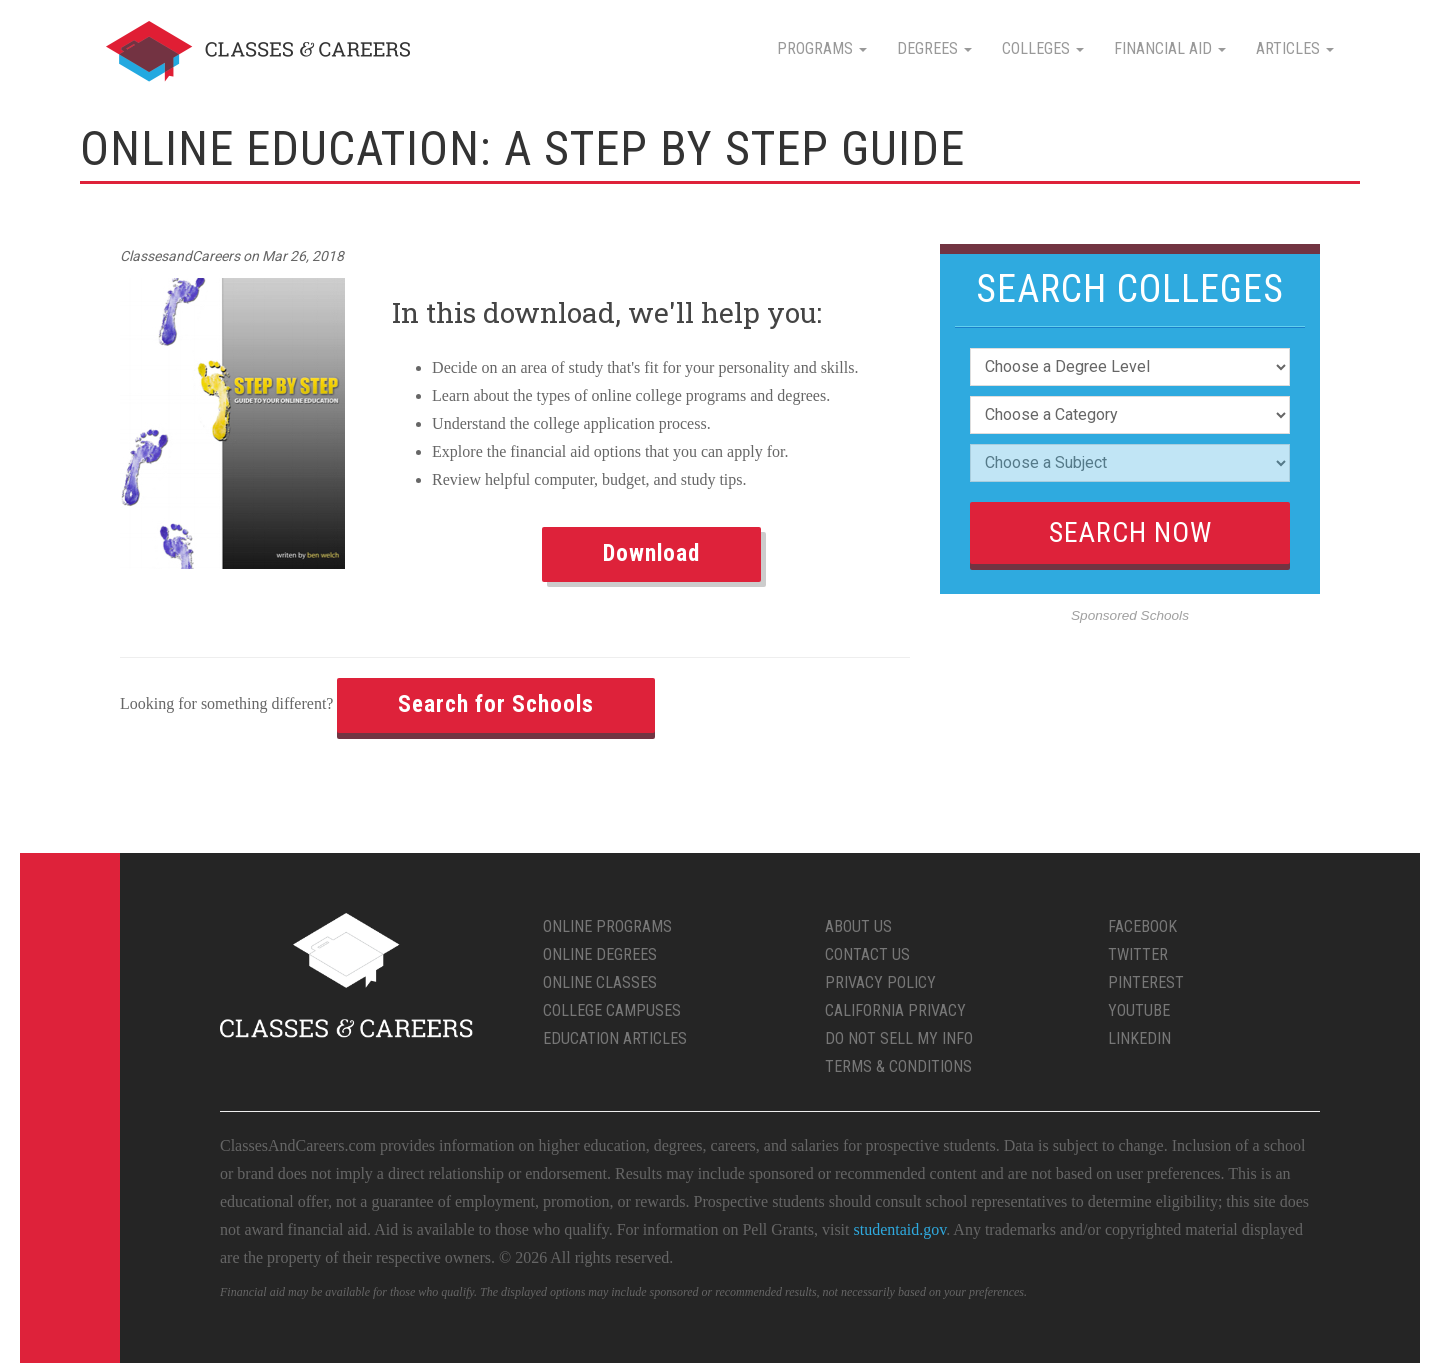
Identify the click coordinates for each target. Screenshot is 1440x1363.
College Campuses (612, 1010)
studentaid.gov (900, 1229)
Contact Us (867, 954)
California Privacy (895, 1010)
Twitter (1138, 954)
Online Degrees (600, 954)
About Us (858, 926)
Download (651, 553)
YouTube (1139, 1010)
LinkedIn (1139, 1038)
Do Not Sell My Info (899, 1038)
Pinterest (1146, 982)
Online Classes (600, 982)
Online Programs (607, 926)
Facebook (1142, 926)
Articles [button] (1295, 48)
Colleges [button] (1043, 48)
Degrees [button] (934, 48)
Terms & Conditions (898, 1066)
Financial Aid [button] (1170, 48)
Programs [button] (822, 48)
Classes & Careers (258, 51)
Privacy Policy (880, 982)
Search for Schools (496, 704)
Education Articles (615, 1038)
